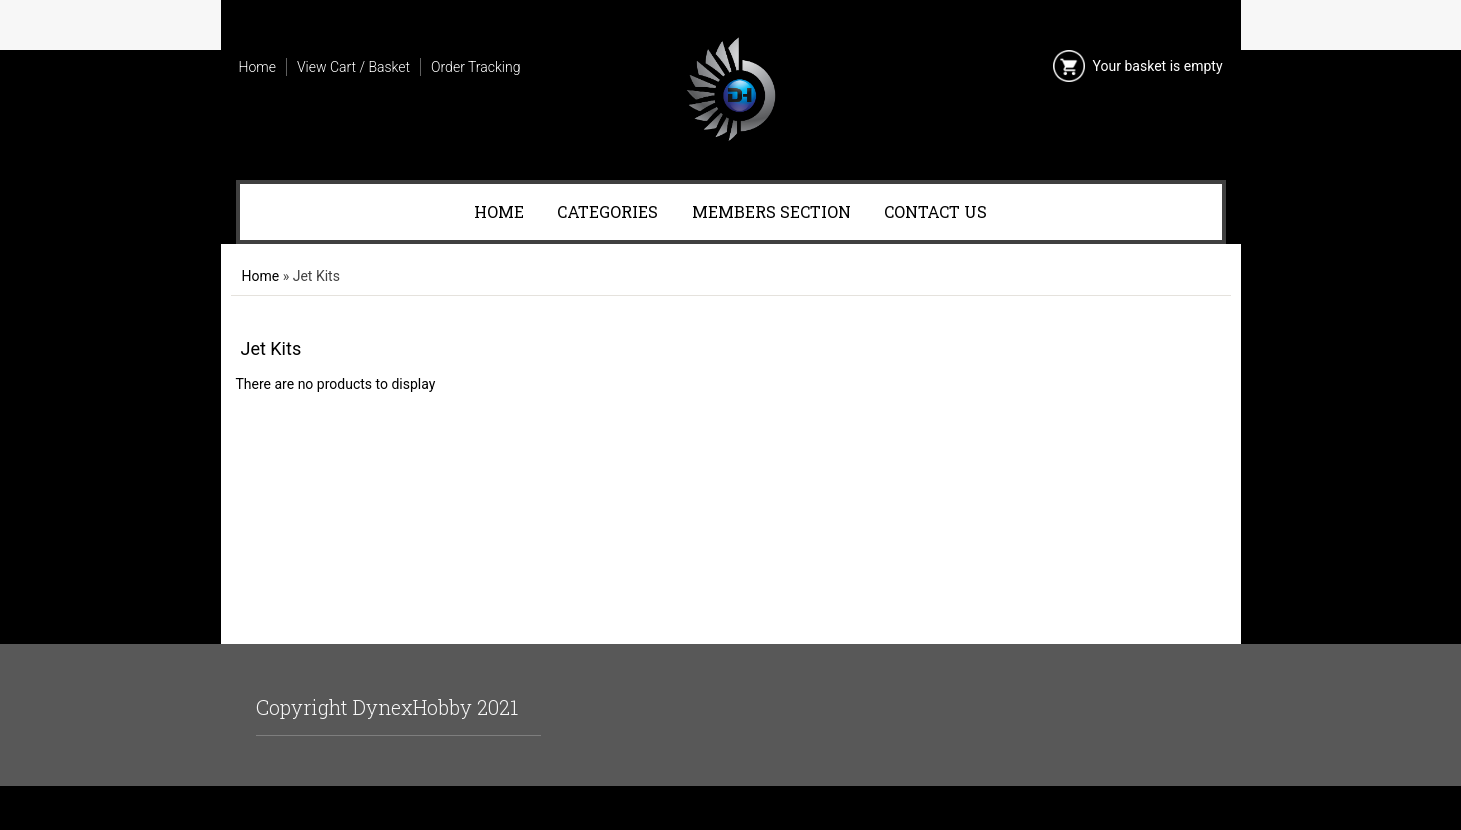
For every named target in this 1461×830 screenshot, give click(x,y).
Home (257, 67)
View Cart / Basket (353, 67)
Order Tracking (475, 67)
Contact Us (935, 211)
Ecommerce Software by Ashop (730, 808)
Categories (607, 211)
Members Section (771, 211)
